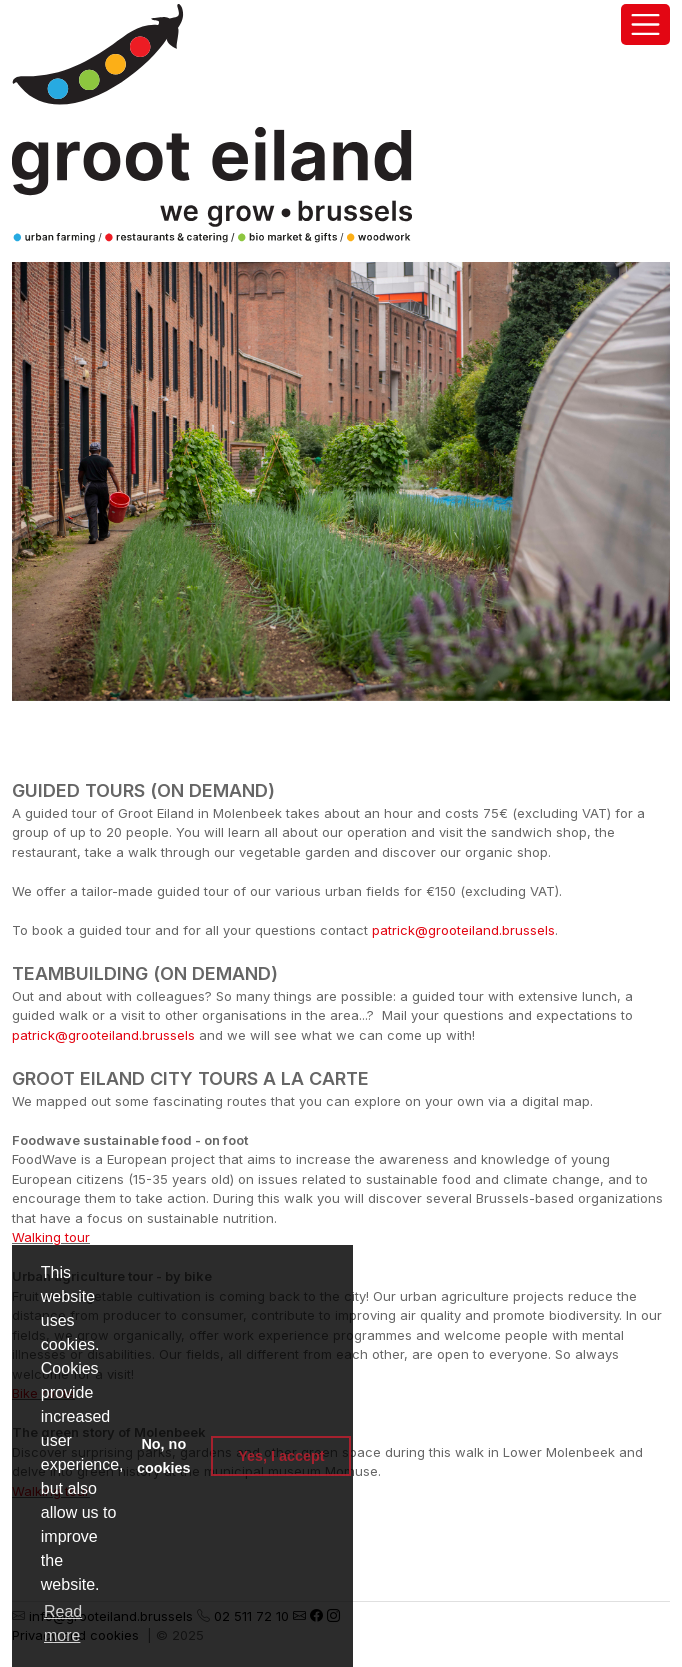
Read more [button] (63, 1623)
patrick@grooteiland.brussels (463, 930)
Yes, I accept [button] (281, 1456)
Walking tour (51, 1237)
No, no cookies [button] (164, 1456)
